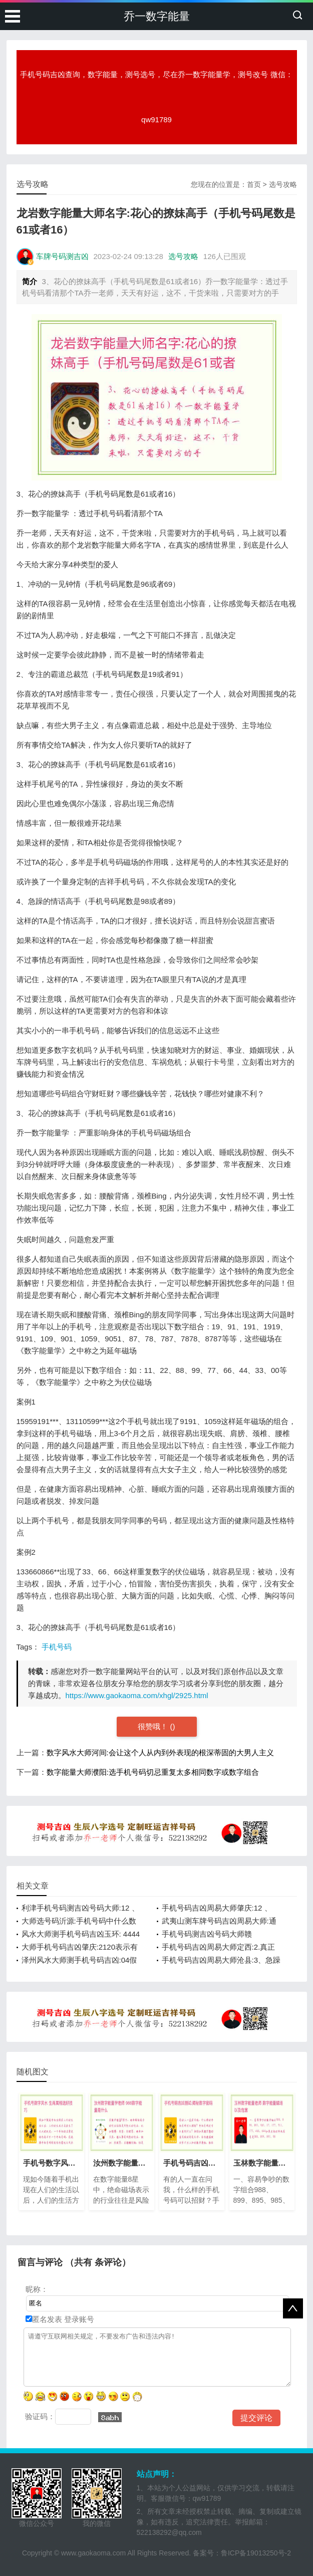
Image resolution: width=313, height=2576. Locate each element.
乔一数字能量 (157, 16)
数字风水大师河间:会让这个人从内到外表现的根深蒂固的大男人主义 (160, 1752)
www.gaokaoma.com (93, 2553)
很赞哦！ (154, 1726)
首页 (254, 184)
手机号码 (57, 1647)
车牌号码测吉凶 (62, 256)
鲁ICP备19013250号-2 (256, 2553)
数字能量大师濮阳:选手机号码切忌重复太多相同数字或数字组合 (153, 1772)
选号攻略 (283, 184)
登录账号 (78, 2319)
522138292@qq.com (169, 2532)
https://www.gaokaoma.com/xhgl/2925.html (137, 1695)
